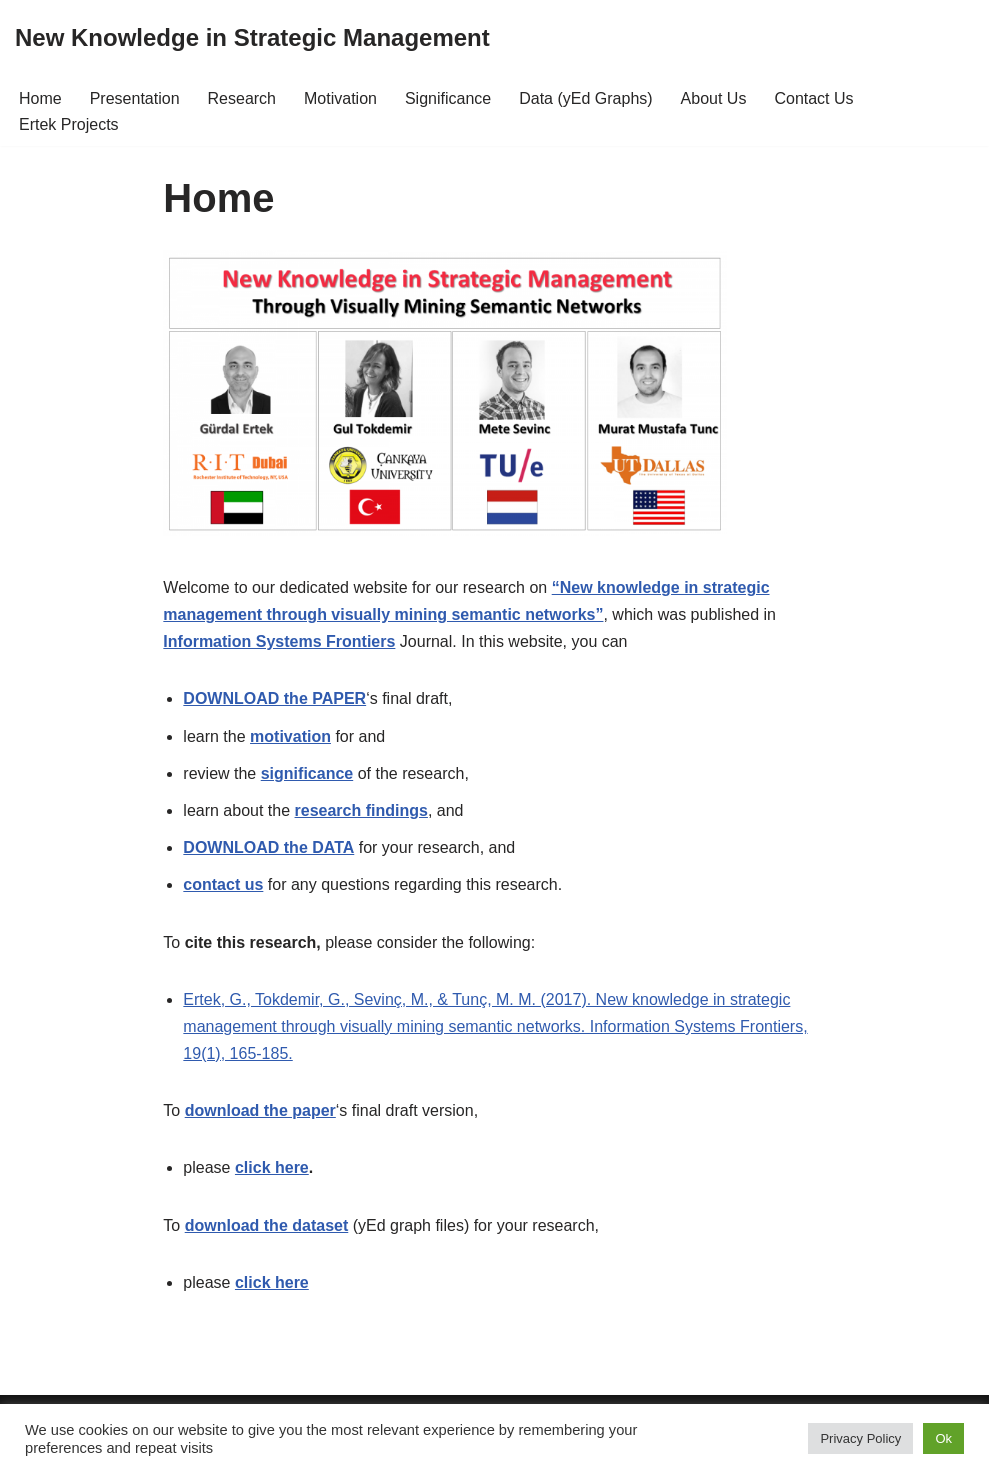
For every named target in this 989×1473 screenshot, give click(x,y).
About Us (714, 98)
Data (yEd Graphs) (585, 98)
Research (242, 98)
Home (40, 98)
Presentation (135, 98)
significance (307, 773)
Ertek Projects (69, 124)
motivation (290, 736)
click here (272, 1167)
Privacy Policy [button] (860, 1438)
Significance (448, 98)
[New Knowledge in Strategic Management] (252, 38)
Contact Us (813, 98)
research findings (361, 810)
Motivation (340, 98)
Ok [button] (943, 1438)
